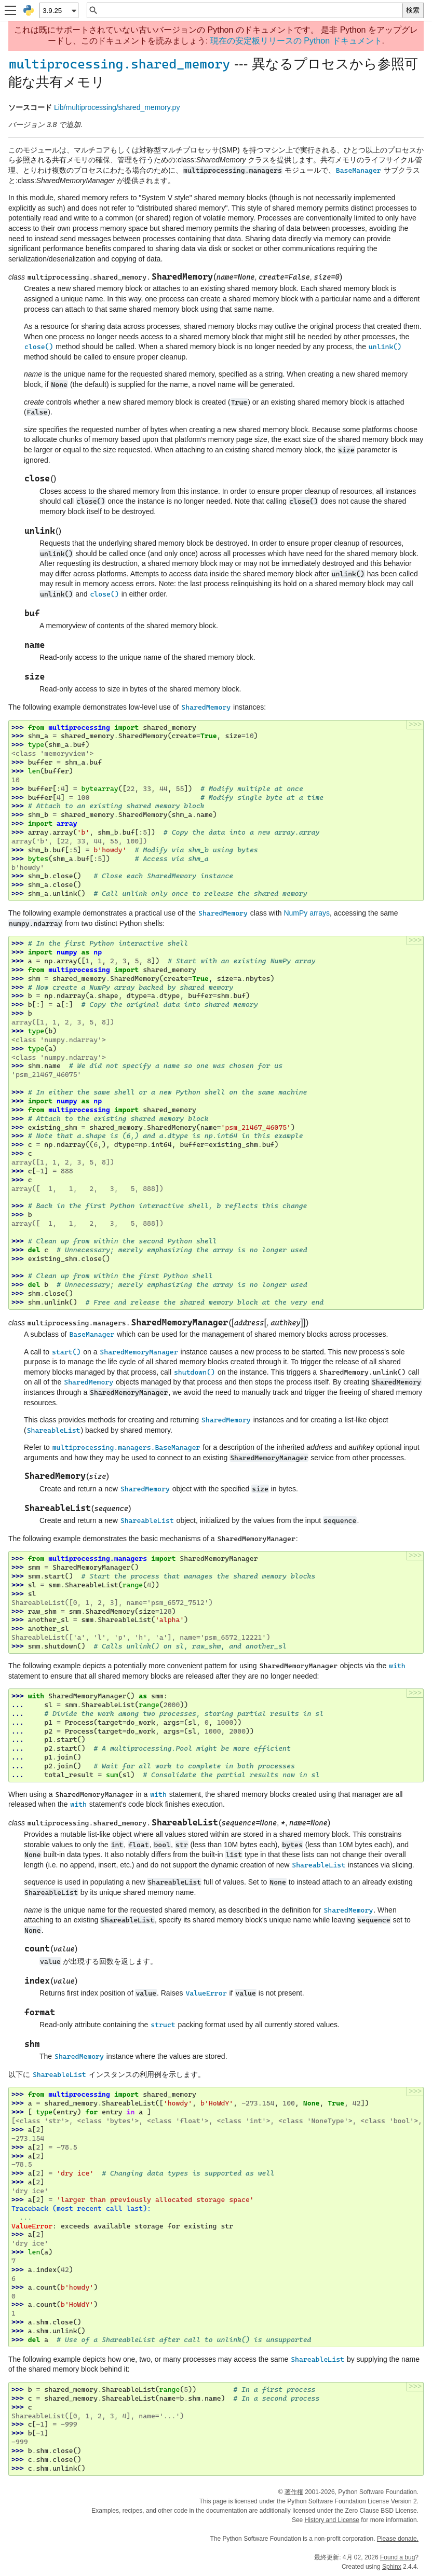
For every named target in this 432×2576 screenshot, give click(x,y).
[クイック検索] (250, 10)
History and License (332, 2520)
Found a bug (397, 2557)
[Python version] (58, 10)
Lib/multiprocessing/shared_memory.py (117, 107)
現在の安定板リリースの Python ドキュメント (296, 40)
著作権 (294, 2492)
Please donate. (398, 2538)
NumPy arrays (307, 913)
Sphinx (391, 2566)
